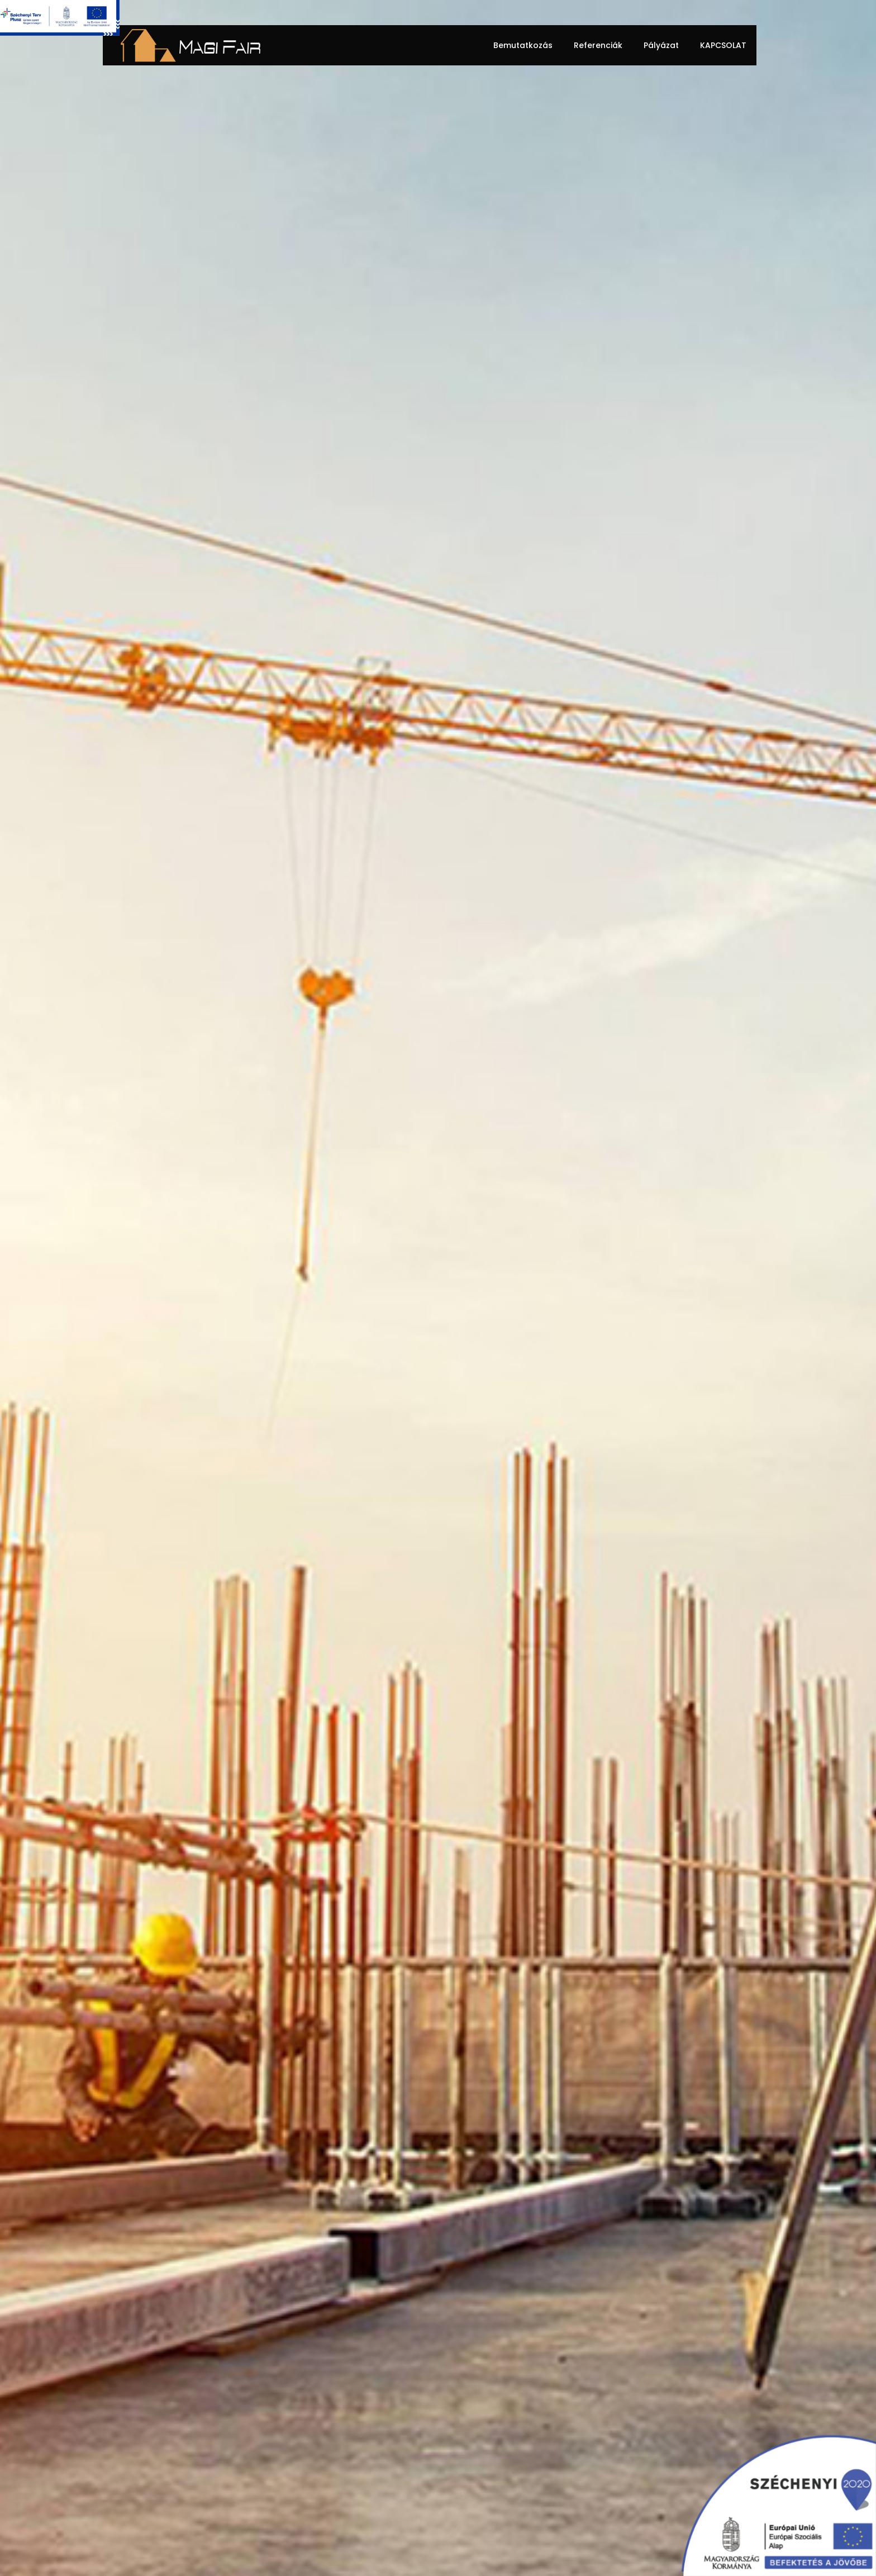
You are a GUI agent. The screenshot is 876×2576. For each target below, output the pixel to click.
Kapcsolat (723, 45)
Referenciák (598, 45)
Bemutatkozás (523, 45)
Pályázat (661, 45)
